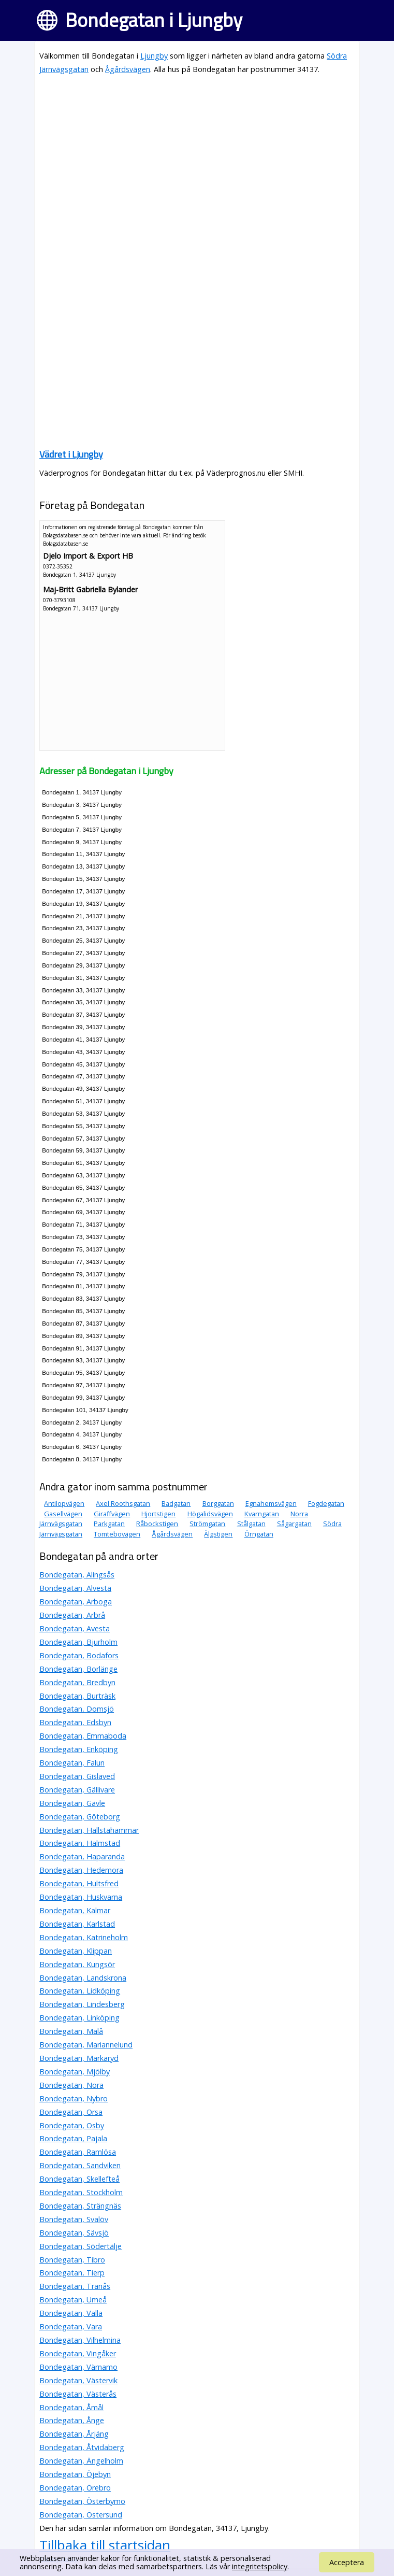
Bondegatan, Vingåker (77, 2353)
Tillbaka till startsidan (104, 2545)
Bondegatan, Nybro (73, 2098)
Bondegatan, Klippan (75, 1951)
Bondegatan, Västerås (77, 2394)
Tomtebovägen (117, 1534)
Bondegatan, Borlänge (78, 1669)
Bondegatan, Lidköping (79, 1991)
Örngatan (258, 1534)
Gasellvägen (63, 1513)
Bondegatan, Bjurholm (78, 1642)
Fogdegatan (326, 1503)
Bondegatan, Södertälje (80, 2246)
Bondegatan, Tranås (74, 2286)
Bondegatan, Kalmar (74, 1910)
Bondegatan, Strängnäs (80, 2206)
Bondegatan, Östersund (80, 2515)
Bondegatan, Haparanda (82, 1856)
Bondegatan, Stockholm (81, 2192)
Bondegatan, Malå (71, 2031)
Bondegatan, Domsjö (76, 1709)
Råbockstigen (157, 1523)
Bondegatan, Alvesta (75, 1588)
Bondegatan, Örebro (75, 2488)
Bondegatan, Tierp (72, 2273)
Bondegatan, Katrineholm (83, 1937)
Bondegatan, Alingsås (76, 1574)
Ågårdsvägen (127, 69)
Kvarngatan (261, 1513)
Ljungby (154, 56)
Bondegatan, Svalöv (73, 2219)
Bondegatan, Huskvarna (80, 1897)
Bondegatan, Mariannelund (86, 2045)
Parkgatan (109, 1523)
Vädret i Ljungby (71, 454)
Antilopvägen (64, 1503)
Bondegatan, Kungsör (77, 1964)
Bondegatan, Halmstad (79, 1843)
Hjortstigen (158, 1513)
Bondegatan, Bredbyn (77, 1682)
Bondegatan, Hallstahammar (89, 1830)
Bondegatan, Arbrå (72, 1615)
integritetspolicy (259, 2566)
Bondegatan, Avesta (74, 1628)
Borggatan (218, 1503)
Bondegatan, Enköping (78, 1749)
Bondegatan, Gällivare (77, 1790)
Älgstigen (218, 1534)
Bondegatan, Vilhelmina (80, 2340)
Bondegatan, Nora (71, 2085)
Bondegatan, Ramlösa (77, 2152)
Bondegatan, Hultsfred (79, 1883)
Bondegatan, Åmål (71, 2407)
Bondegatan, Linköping (79, 2018)
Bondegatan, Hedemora (81, 1870)
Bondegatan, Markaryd (79, 2058)
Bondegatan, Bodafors (79, 1655)
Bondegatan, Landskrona (82, 1978)
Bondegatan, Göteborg (79, 1816)
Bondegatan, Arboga (75, 1601)
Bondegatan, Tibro (72, 2260)
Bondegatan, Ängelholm (81, 2461)
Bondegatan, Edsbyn (75, 1722)
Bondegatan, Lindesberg (82, 2004)
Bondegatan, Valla (71, 2313)
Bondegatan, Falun (72, 1763)
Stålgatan (251, 1523)
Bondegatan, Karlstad (77, 1924)
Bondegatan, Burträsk (77, 1696)
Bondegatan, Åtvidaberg (81, 2447)
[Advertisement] (197, 156)
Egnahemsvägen (271, 1503)
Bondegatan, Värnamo (78, 2367)
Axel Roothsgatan (123, 1503)
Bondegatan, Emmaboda (82, 1736)
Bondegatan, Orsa (71, 2112)
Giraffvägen (112, 1513)
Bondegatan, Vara (70, 2326)
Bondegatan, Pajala (73, 2138)
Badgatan (176, 1503)
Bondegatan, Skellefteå (79, 2179)
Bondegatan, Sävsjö (74, 2233)
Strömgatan (207, 1523)
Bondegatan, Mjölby (74, 2071)
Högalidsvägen (210, 1513)
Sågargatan (294, 1523)
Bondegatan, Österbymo (82, 2501)
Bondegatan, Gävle (72, 1803)
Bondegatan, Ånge (71, 2420)
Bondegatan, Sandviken (80, 2165)
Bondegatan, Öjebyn (75, 2474)
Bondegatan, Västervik (78, 2380)
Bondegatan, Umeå (73, 2299)
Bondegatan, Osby (71, 2125)
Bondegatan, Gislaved (77, 1776)
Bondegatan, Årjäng (74, 2434)
